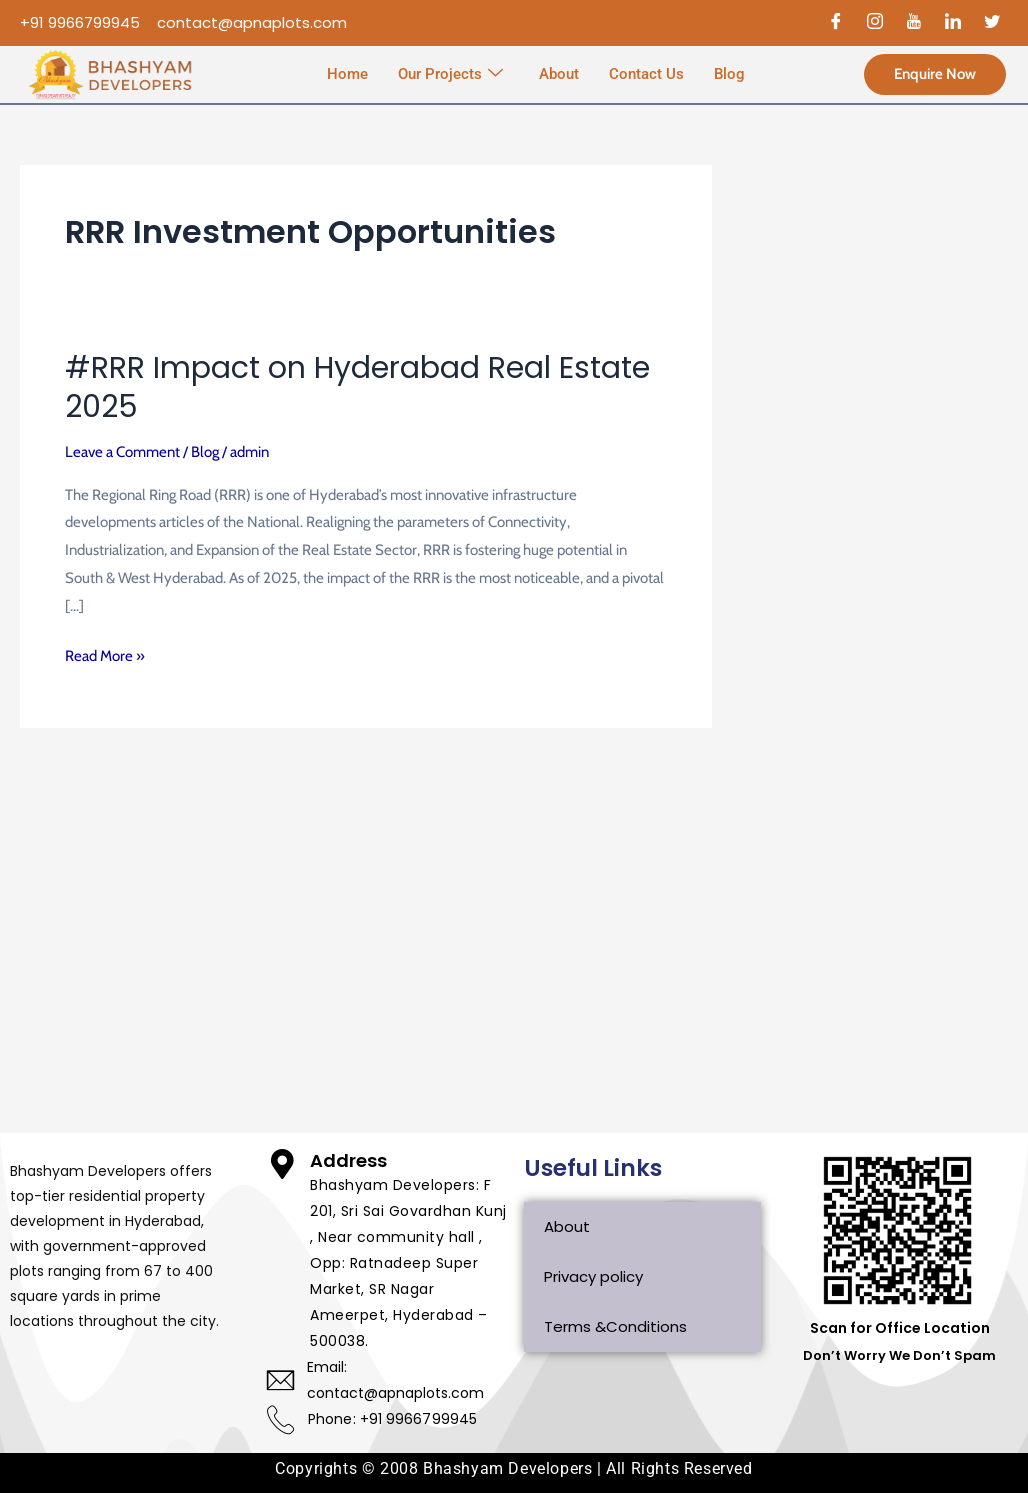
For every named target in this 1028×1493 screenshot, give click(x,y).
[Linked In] (953, 23)
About (559, 74)
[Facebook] (836, 23)
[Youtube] (914, 23)
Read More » (105, 654)
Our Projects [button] (450, 75)
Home (347, 74)
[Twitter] (992, 23)
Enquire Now (935, 74)
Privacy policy (593, 1276)
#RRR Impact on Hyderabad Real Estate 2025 (357, 387)
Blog (729, 74)
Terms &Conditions (615, 1326)
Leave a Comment (122, 452)
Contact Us (646, 74)
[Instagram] (875, 23)
